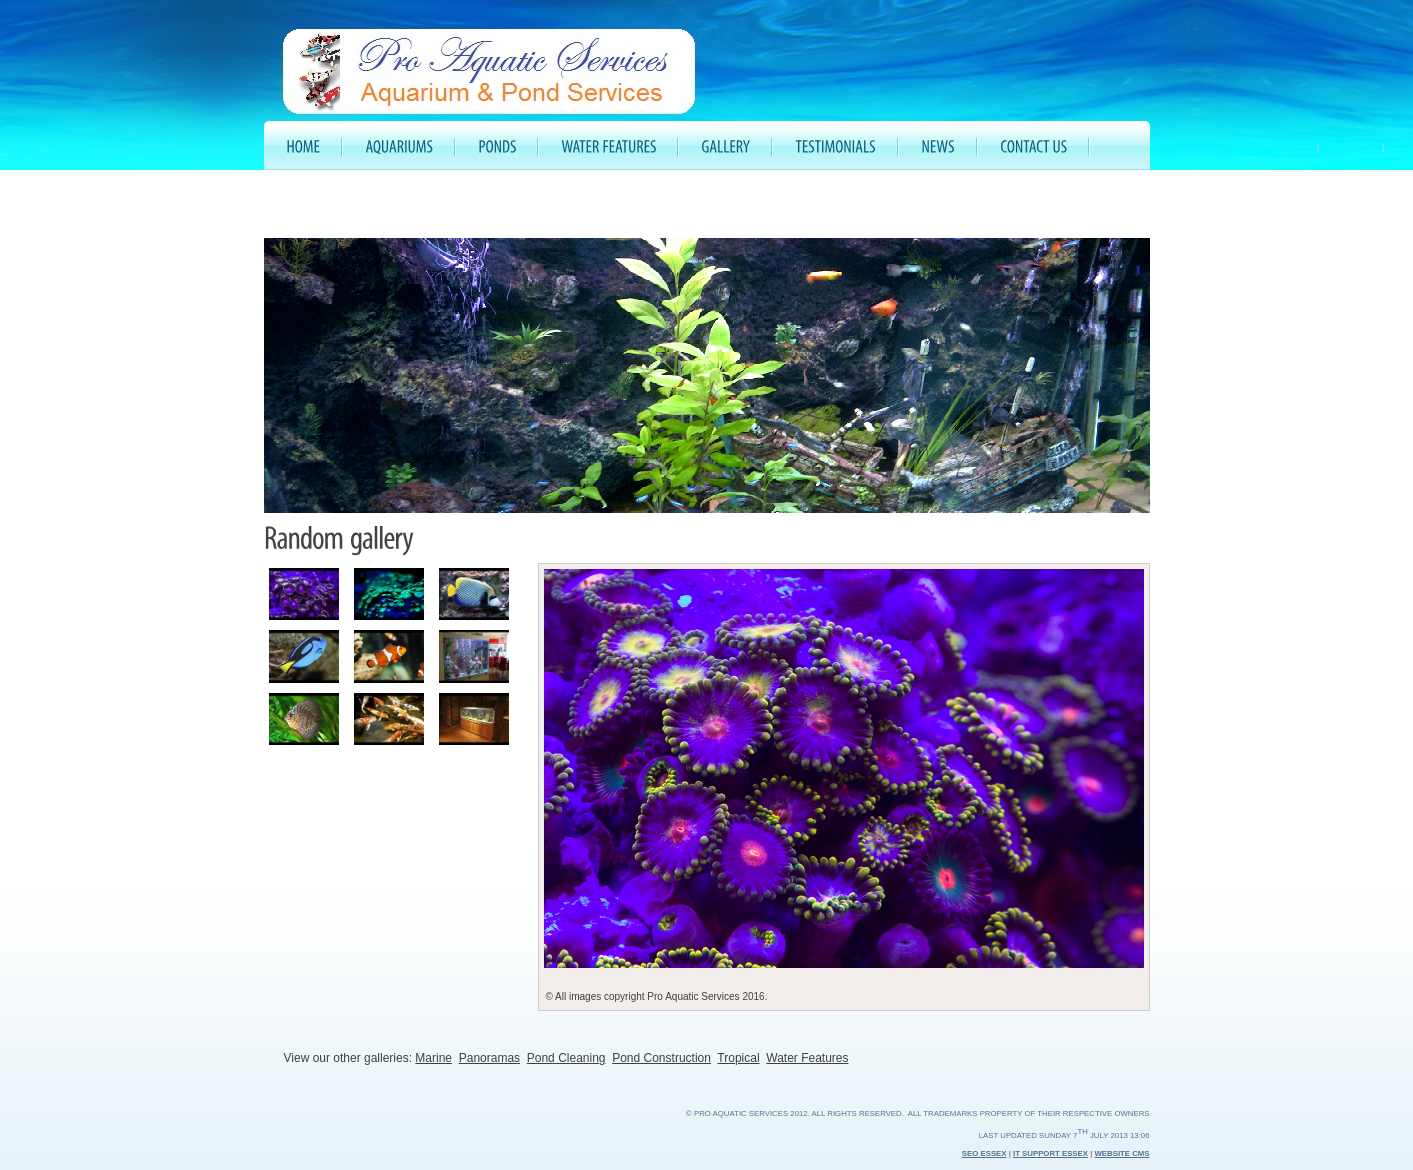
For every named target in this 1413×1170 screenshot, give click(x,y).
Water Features (807, 1058)
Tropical (738, 1058)
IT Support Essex (1050, 1153)
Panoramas (489, 1058)
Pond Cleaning (566, 1058)
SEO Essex (984, 1153)
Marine (433, 1058)
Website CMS (1121, 1153)
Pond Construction (661, 1058)
